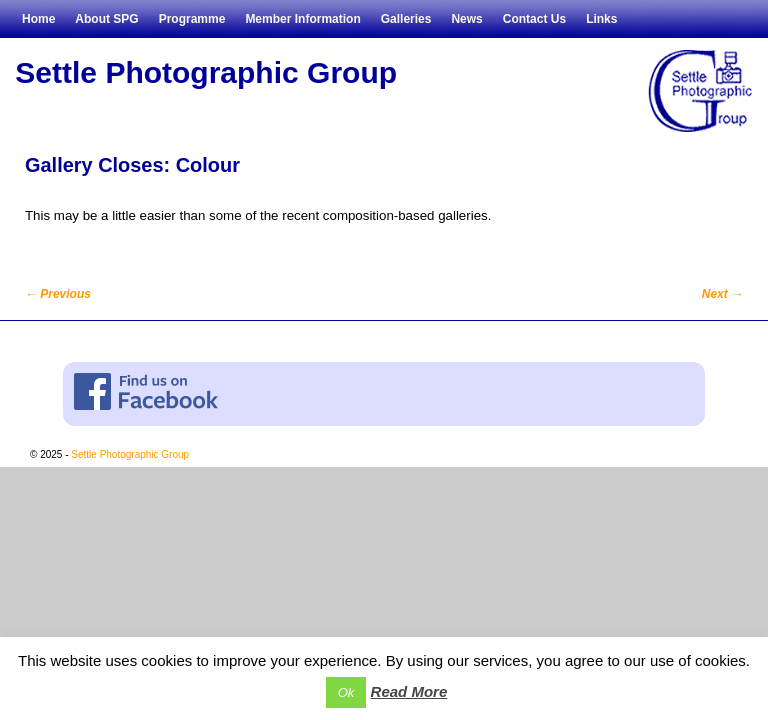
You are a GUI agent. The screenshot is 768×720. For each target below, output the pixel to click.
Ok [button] (346, 692)
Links (601, 19)
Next (722, 294)
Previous (58, 294)
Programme (192, 19)
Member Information (302, 19)
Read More (409, 691)
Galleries (406, 19)
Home (38, 19)
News (466, 19)
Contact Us (534, 19)
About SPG (106, 19)
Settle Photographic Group (206, 72)
